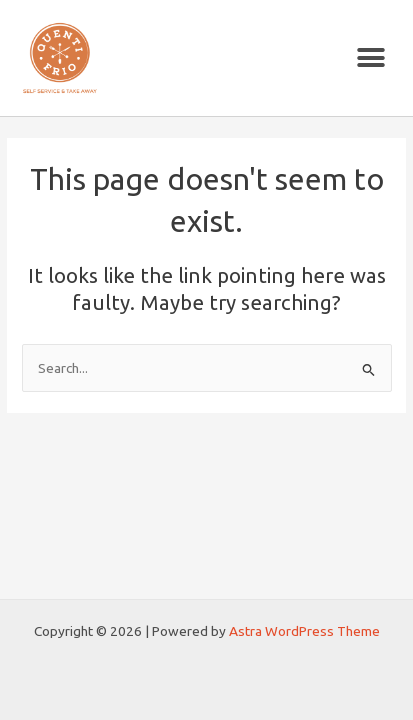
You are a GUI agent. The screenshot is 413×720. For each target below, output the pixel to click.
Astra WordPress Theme (304, 631)
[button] (370, 58)
